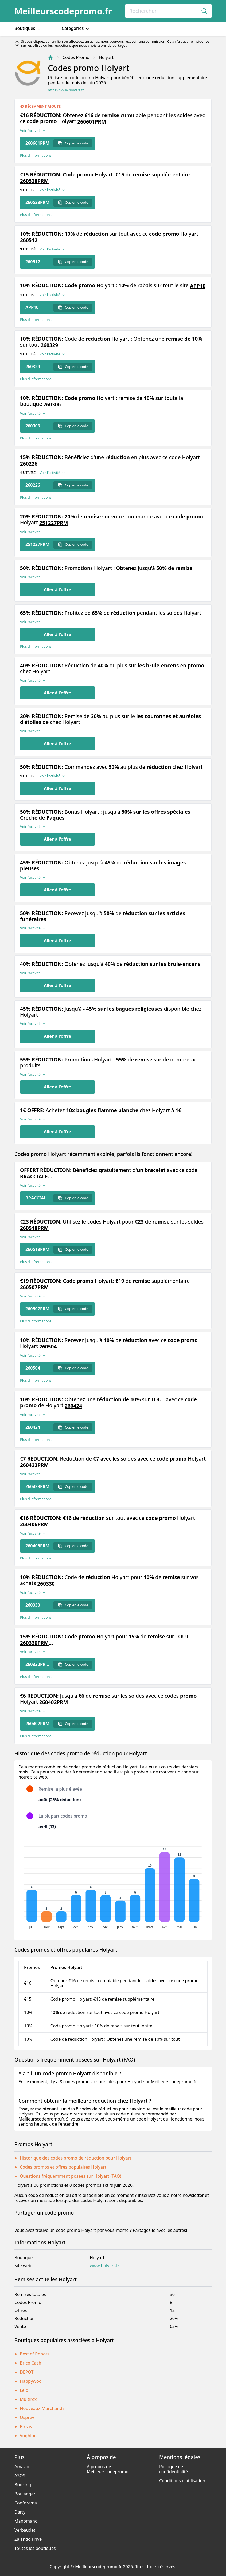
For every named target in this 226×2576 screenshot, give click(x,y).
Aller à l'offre (57, 589)
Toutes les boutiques (35, 2548)
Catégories (76, 28)
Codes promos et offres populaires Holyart (63, 2167)
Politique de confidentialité (173, 2469)
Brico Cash (30, 2363)
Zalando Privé (28, 2539)
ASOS (19, 2476)
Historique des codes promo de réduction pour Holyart (75, 2158)
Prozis (26, 2426)
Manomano (26, 2521)
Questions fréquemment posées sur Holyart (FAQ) (70, 2176)
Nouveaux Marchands (42, 2408)
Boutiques (28, 28)
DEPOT (26, 2372)
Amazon (22, 2466)
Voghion (28, 2436)
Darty (19, 2512)
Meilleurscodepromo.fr (63, 11)
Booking (22, 2485)
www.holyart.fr (104, 2265)
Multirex (28, 2399)
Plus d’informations (36, 156)
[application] (113, 1885)
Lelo (24, 2390)
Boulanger (24, 2494)
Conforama (25, 2503)
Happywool (31, 2381)
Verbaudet (24, 2530)
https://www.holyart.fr (66, 90)
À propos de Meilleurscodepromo (107, 2469)
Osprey (27, 2417)
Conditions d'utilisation (182, 2481)
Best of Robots (34, 2354)
